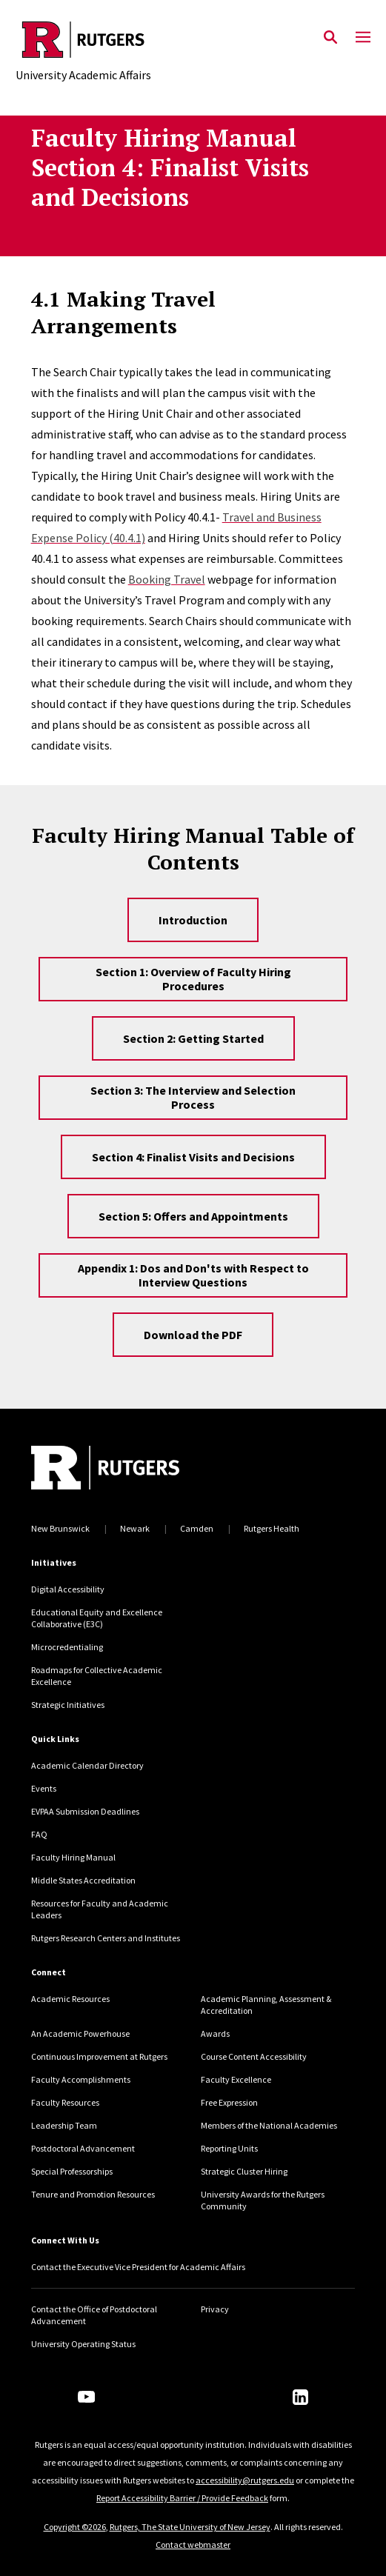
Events (43, 1788)
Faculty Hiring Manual (73, 1857)
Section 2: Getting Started (193, 1038)
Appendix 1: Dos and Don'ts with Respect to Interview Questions (193, 1275)
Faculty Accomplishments (80, 2079)
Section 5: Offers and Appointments (193, 1216)
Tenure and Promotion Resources (93, 2194)
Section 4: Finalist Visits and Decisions (193, 1156)
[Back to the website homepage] (83, 39)
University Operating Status (83, 2343)
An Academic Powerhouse (80, 2033)
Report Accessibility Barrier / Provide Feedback (182, 2497)
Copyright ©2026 (75, 2526)
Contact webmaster (193, 2544)
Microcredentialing (67, 1646)
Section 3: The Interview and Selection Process (193, 1097)
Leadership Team (64, 2125)
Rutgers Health (271, 1528)
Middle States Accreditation (83, 1880)
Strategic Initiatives (67, 1704)
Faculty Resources (65, 2102)
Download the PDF (193, 1334)
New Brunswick (60, 1528)
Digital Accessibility (67, 1589)
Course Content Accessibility (254, 2056)
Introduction (193, 919)
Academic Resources (70, 1998)
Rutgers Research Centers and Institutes (105, 1937)
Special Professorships (72, 2171)
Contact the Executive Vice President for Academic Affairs (138, 2266)
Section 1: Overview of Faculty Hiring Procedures (193, 978)
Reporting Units (229, 2148)
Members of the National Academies (269, 2125)
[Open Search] (330, 37)
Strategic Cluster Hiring (244, 2171)
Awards (215, 2033)
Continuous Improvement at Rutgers (99, 2056)
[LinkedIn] (300, 2397)
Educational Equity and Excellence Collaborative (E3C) (96, 1617)
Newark (135, 1528)
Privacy (215, 2309)
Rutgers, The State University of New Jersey (190, 2526)
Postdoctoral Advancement (83, 2148)
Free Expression (229, 2102)
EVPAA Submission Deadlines (85, 1811)
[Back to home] (131, 1469)
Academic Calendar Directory (87, 1765)
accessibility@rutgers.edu (245, 2480)
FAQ (39, 1834)
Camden (196, 1528)
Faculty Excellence (236, 2079)
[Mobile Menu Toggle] (363, 37)
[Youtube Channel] (86, 2397)
